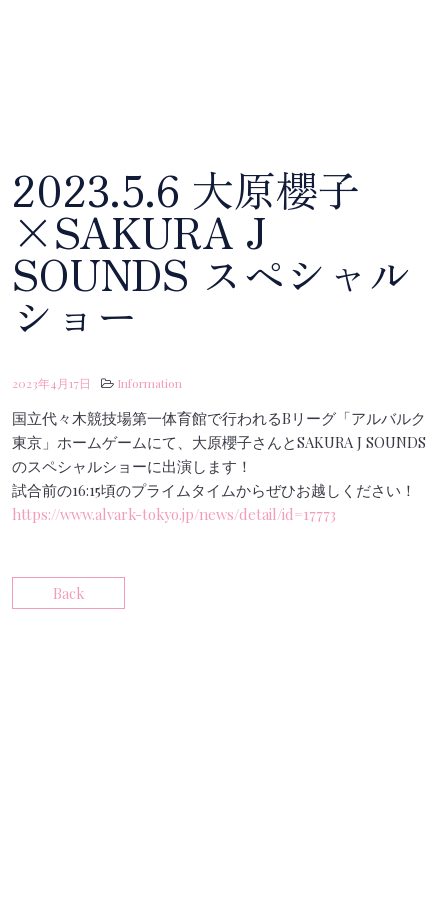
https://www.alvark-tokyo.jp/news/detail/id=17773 (174, 514)
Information (149, 383)
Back (68, 593)
